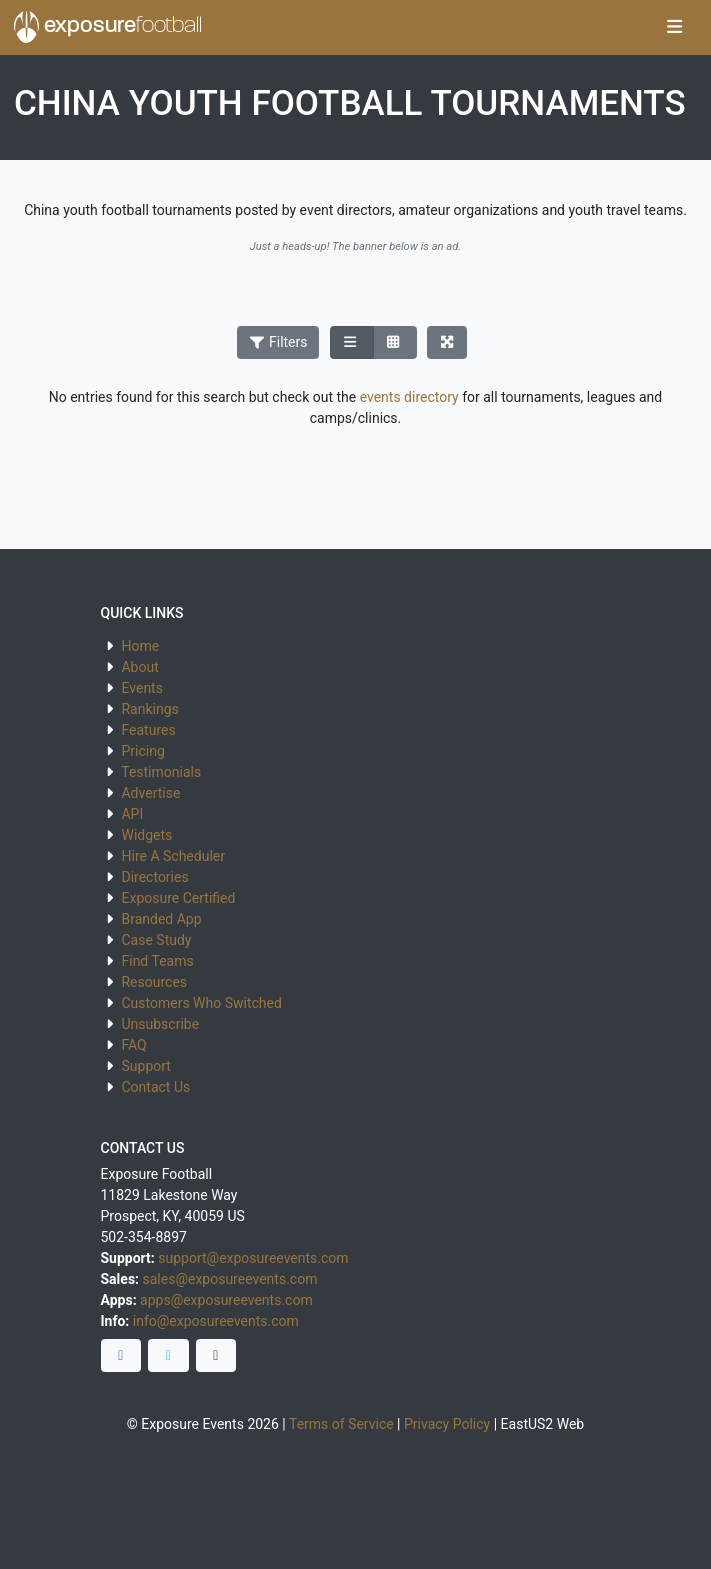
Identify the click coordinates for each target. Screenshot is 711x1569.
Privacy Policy (447, 1424)
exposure (108, 27)
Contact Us (155, 1087)
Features (148, 730)
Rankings (149, 709)
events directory (409, 397)
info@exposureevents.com (216, 1321)
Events (141, 688)
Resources (154, 982)
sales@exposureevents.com (230, 1279)
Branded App (161, 919)
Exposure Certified (178, 898)
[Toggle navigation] (674, 28)
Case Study (156, 940)
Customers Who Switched (201, 1003)
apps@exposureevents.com (226, 1300)
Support (145, 1066)
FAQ (133, 1045)
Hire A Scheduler (172, 856)
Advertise (150, 793)
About (139, 667)
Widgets (146, 835)
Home (140, 646)
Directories (154, 877)
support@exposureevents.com (253, 1258)
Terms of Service (341, 1424)
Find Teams (157, 961)
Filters (278, 342)
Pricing (142, 751)
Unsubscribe (160, 1024)
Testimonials (161, 772)
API (132, 814)
